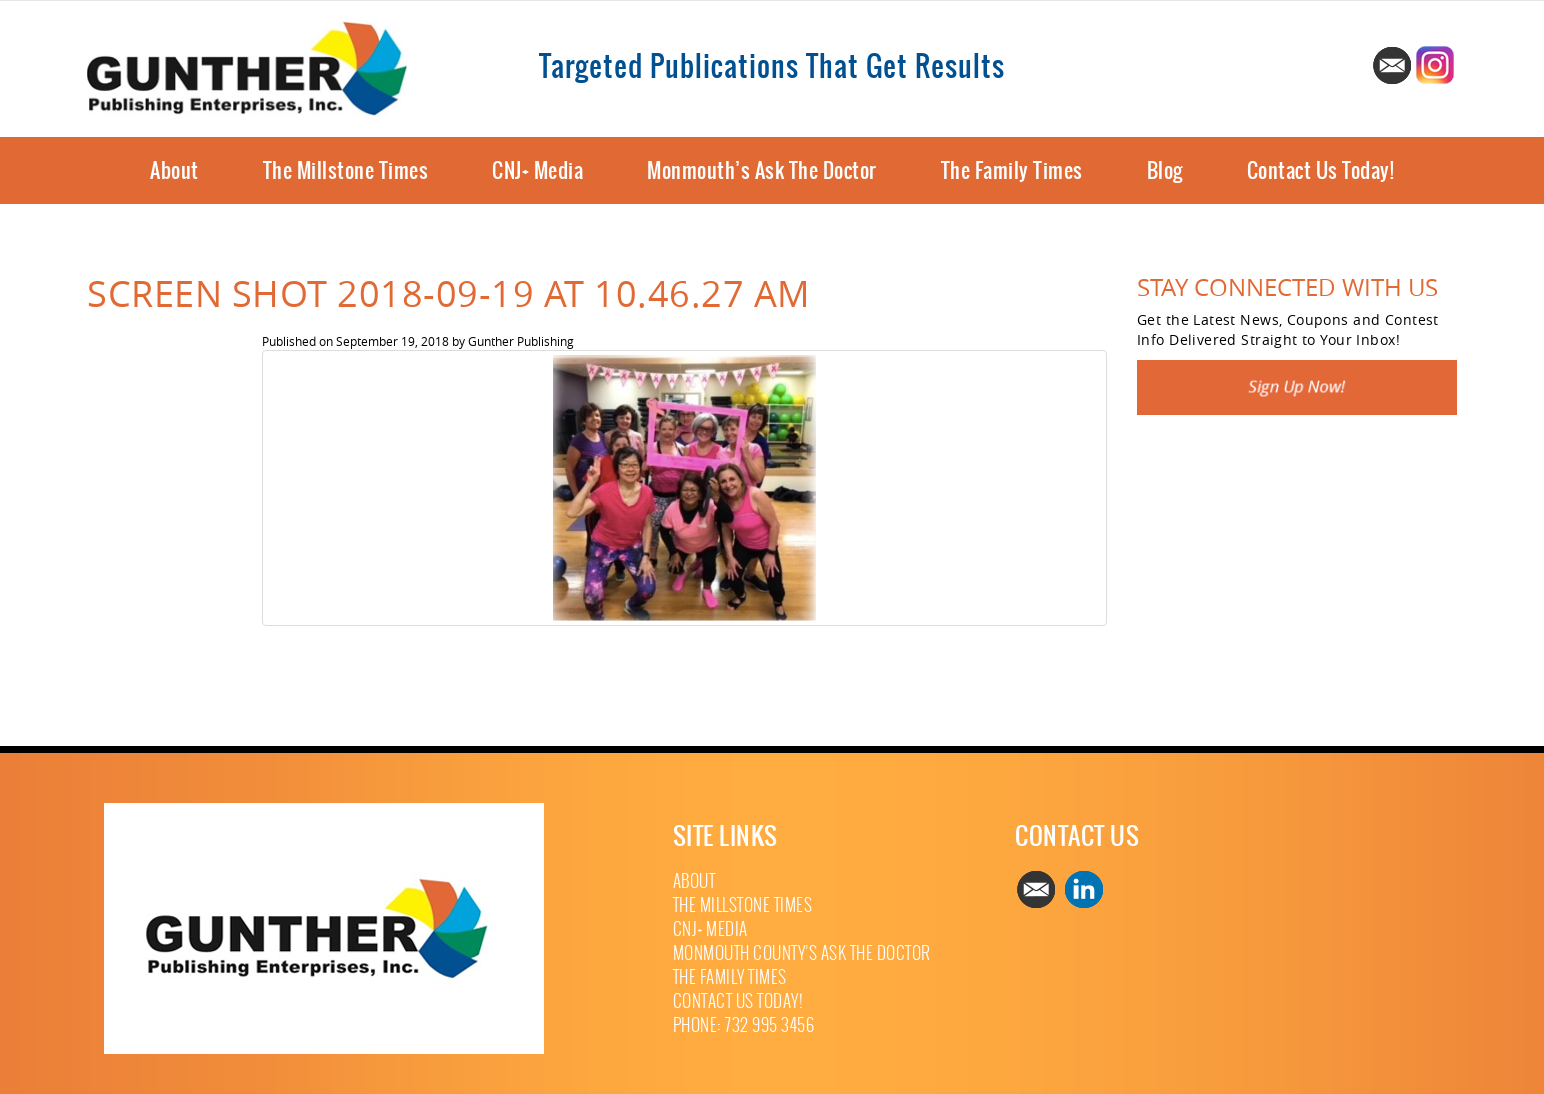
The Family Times (1012, 170)
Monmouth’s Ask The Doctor (762, 170)
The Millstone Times (346, 170)
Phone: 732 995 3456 (744, 1025)
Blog (1165, 170)
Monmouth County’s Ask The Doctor (802, 953)
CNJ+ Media (537, 170)
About (174, 170)
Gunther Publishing (521, 341)
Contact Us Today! (1321, 170)
